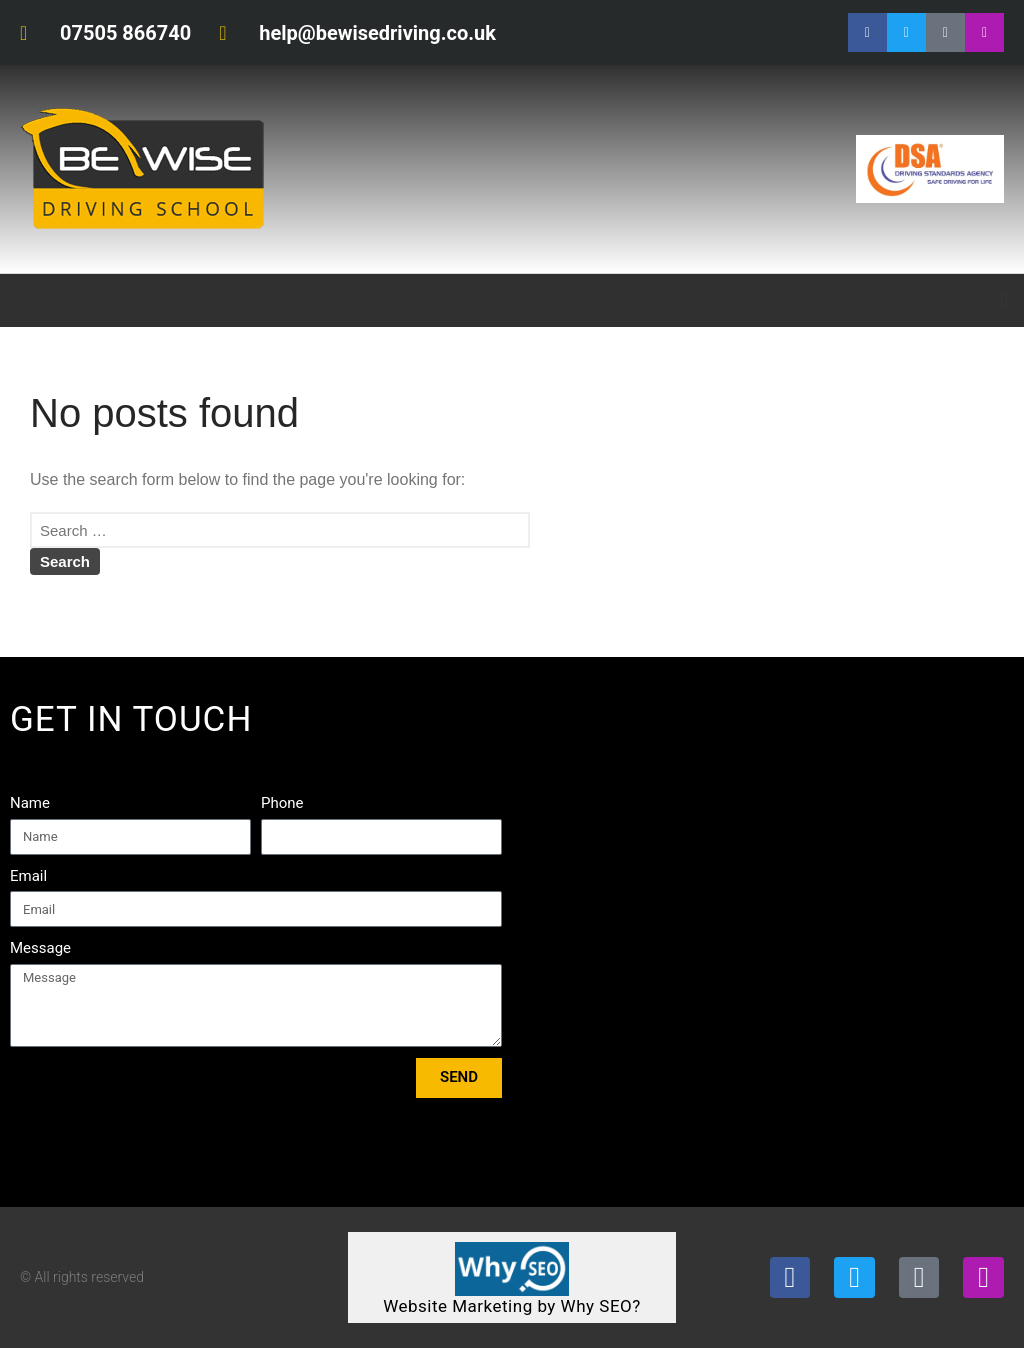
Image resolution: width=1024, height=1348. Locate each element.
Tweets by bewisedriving (865, 715)
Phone (282, 803)
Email (28, 876)
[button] (1004, 300)
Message (40, 948)
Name (30, 803)
